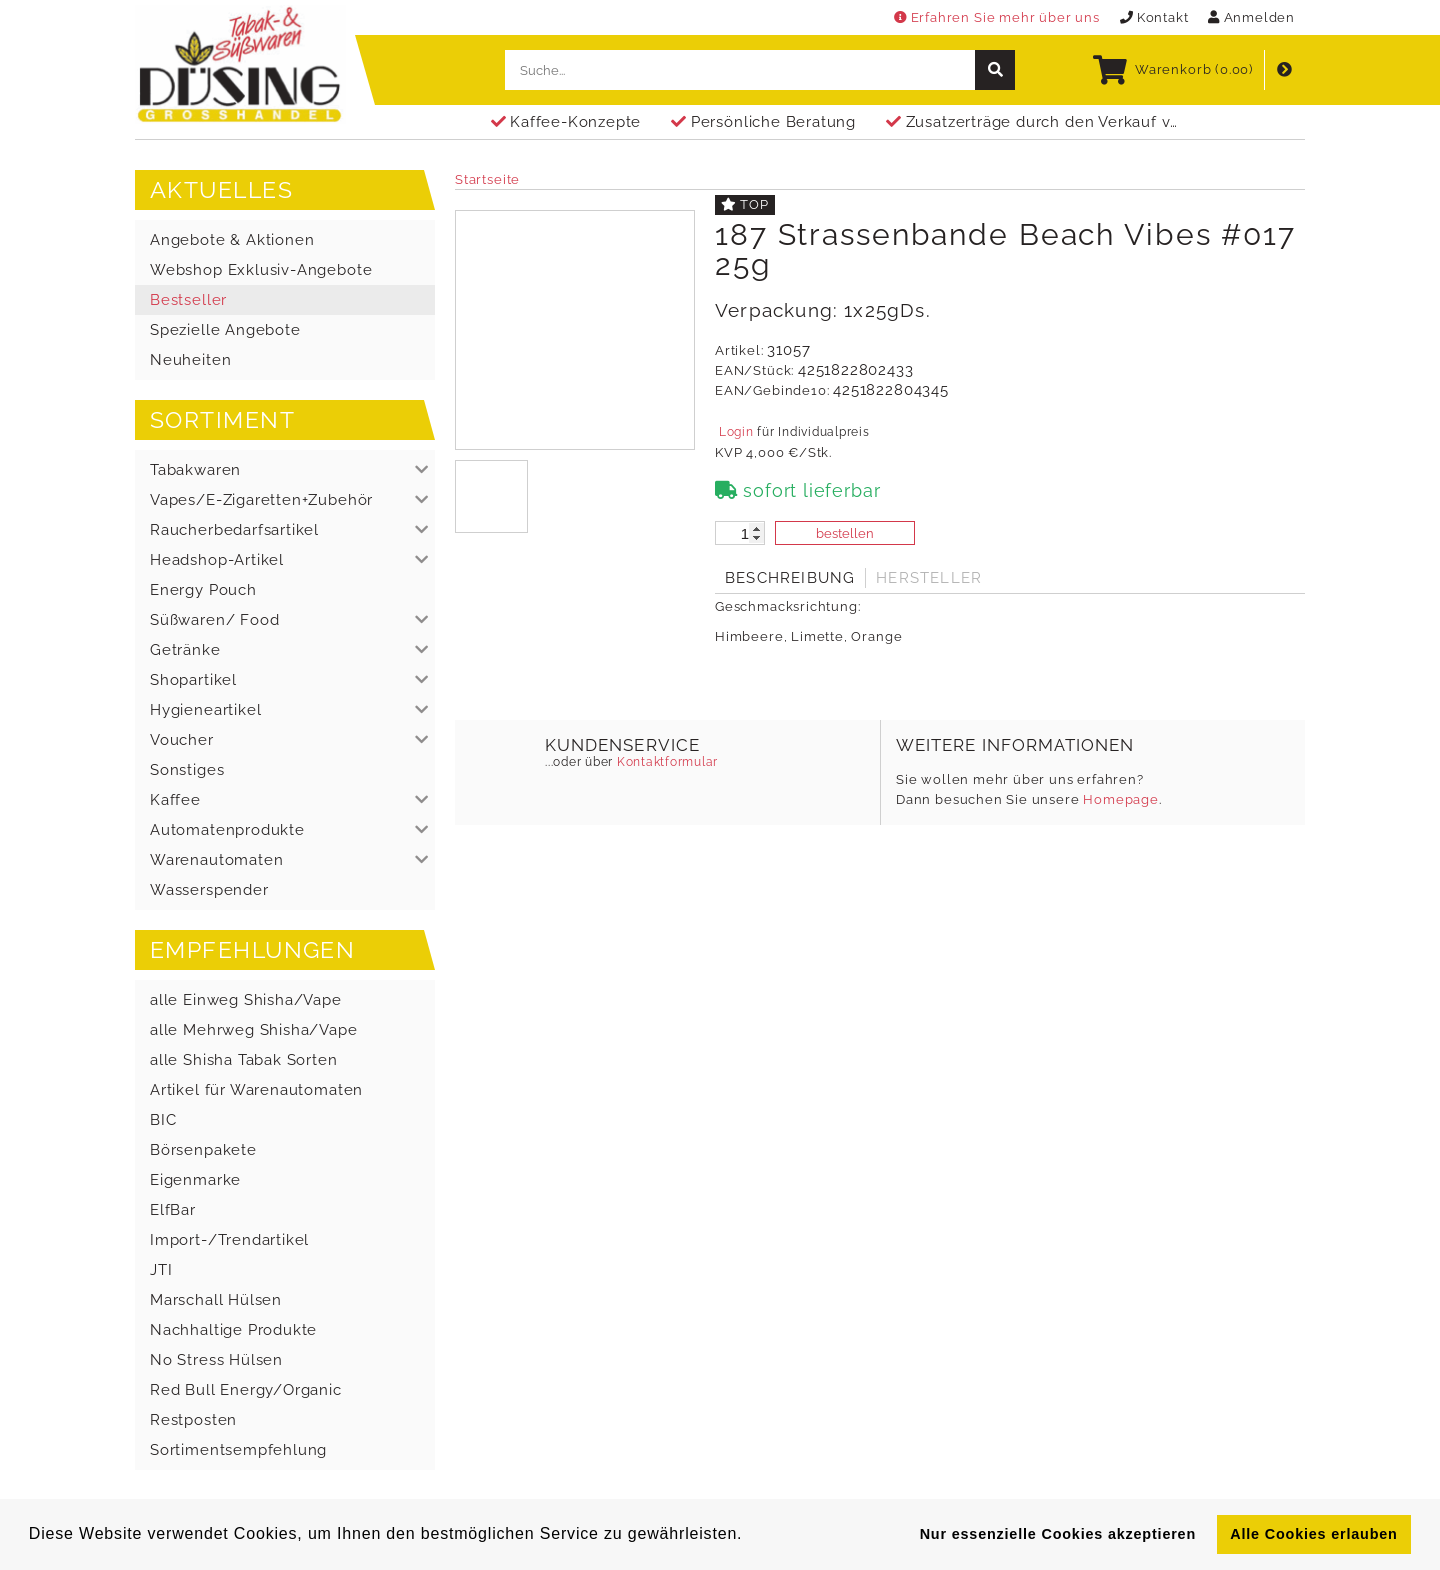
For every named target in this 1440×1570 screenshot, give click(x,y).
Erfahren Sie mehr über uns (997, 17)
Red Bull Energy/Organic (246, 1390)
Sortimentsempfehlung (238, 1450)
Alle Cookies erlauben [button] (1313, 1534)
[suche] (995, 70)
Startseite (487, 179)
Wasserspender (209, 890)
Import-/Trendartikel (229, 1240)
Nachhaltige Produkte (233, 1330)
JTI (161, 1270)
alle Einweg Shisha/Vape (246, 1000)
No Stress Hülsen (216, 1360)
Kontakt (1154, 17)
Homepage (1121, 799)
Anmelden (1251, 17)
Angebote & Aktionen (232, 240)
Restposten (193, 1420)
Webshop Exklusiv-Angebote (261, 270)
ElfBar (173, 1210)
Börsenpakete (203, 1150)
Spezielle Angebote (225, 330)
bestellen (845, 533)
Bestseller (188, 300)
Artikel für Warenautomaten (256, 1090)
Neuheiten (190, 360)
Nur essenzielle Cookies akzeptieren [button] (1058, 1534)
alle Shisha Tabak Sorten (244, 1060)
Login (736, 432)
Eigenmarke (195, 1180)
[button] (285, 470)
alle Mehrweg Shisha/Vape (254, 1030)
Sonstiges (187, 770)
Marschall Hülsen (216, 1300)
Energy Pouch (203, 590)
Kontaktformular (665, 762)
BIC (163, 1120)
